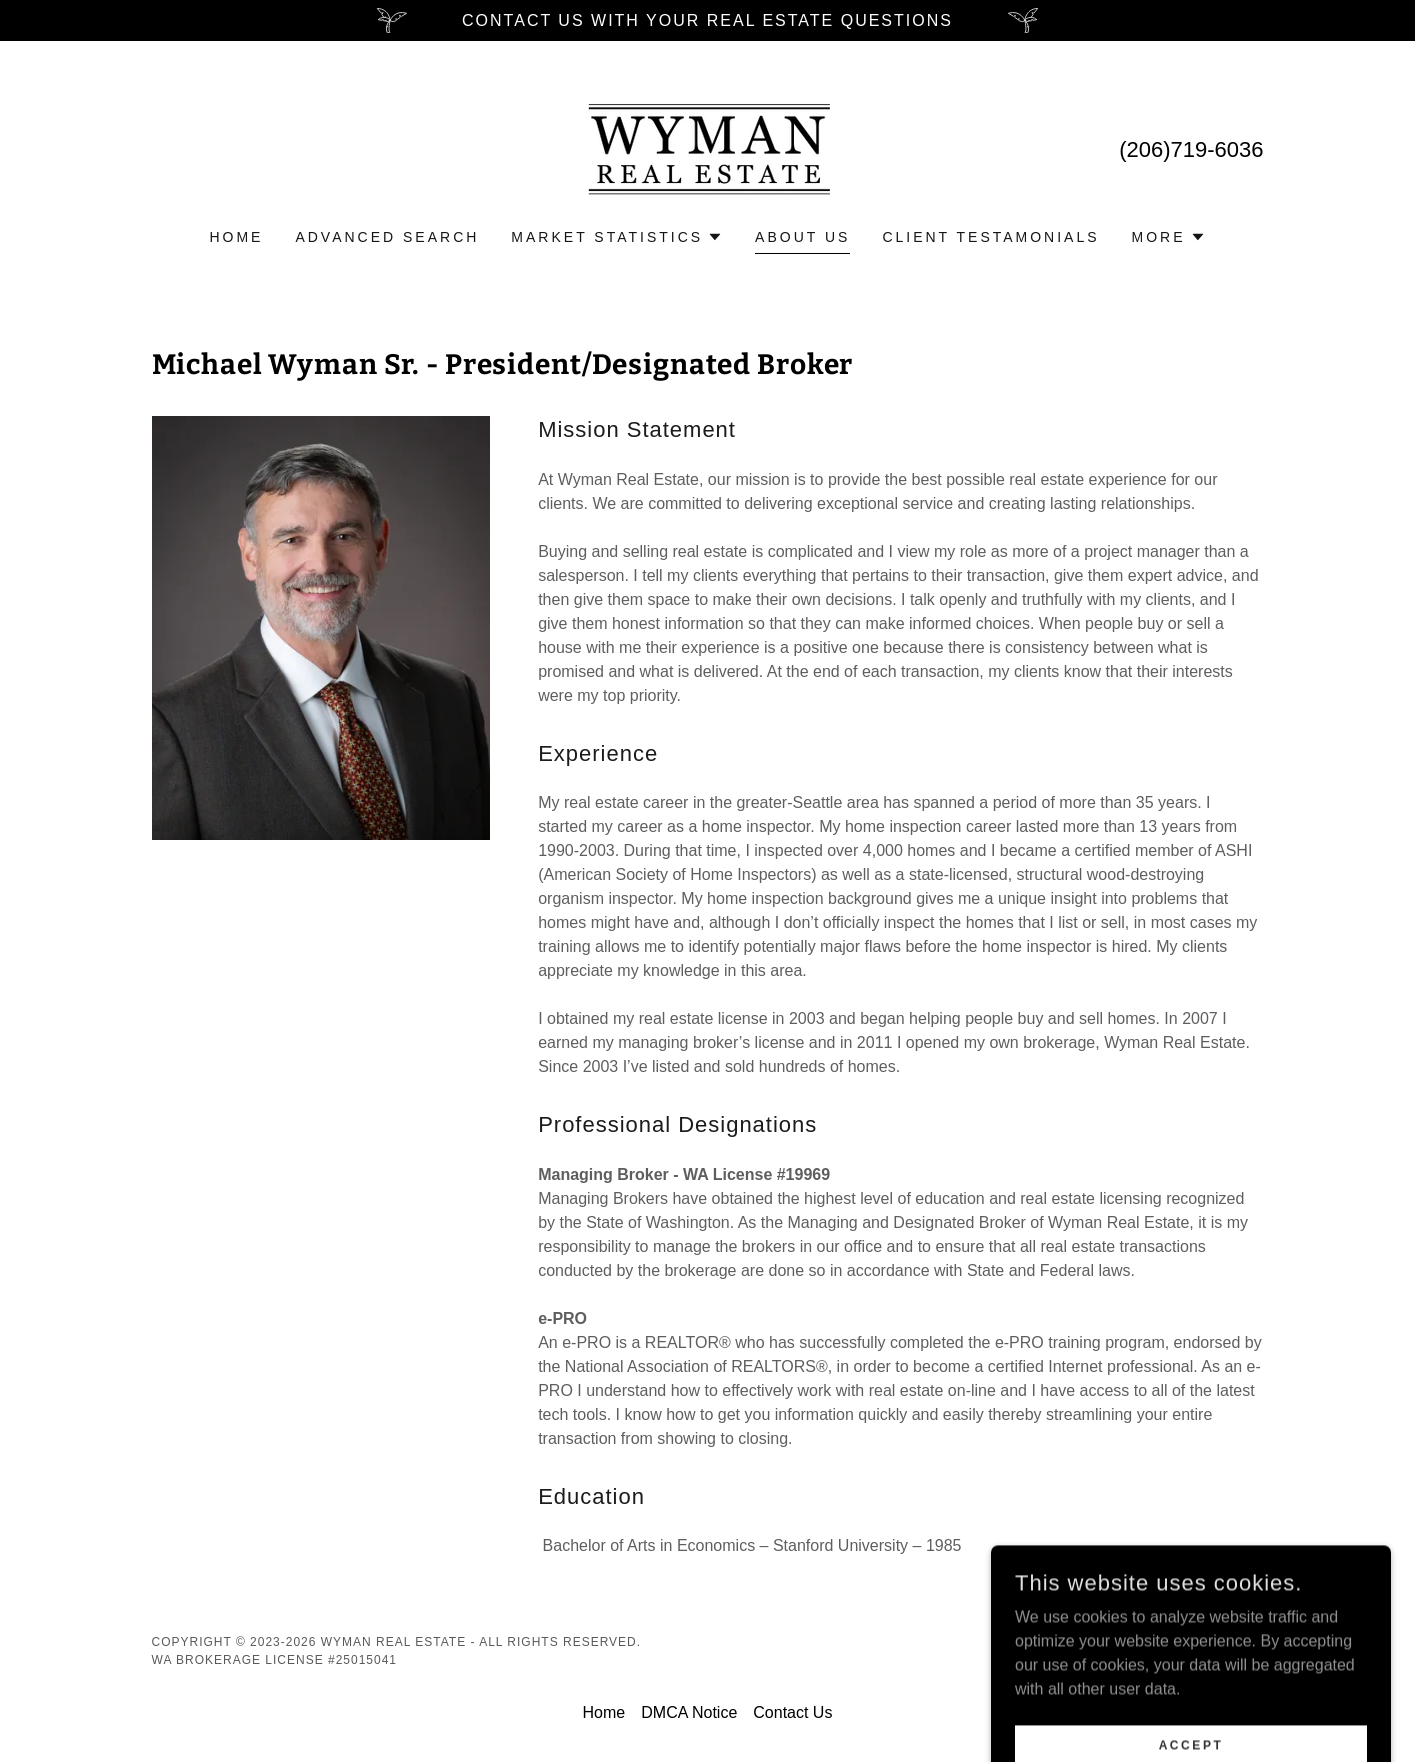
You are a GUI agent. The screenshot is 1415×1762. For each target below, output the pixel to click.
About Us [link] (802, 237)
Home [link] (236, 237)
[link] (707, 147)
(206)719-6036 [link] (1191, 149)
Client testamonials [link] (990, 237)
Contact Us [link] (792, 1712)
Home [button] (604, 1712)
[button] (617, 237)
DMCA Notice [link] (689, 1712)
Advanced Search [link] (387, 237)
